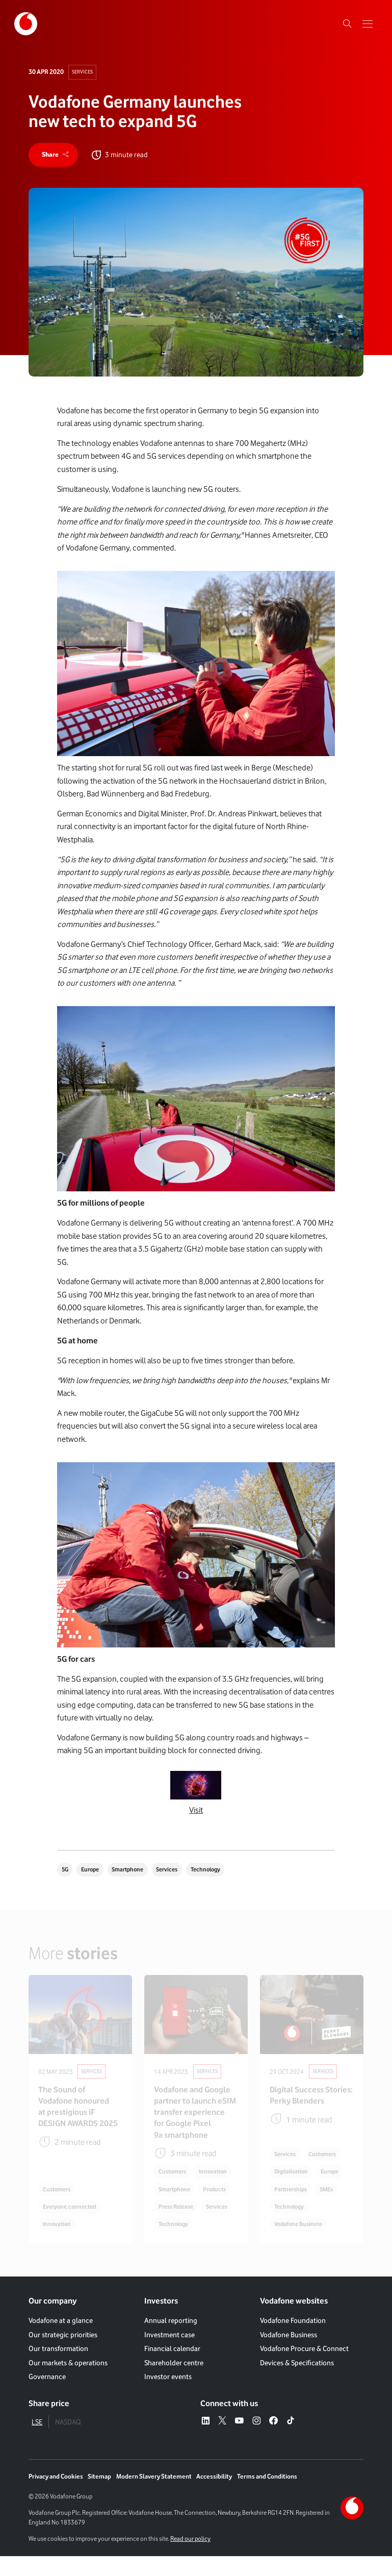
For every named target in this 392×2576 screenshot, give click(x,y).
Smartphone (134, 1870)
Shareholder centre (173, 2382)
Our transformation (58, 2368)
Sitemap (99, 2496)
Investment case (169, 2354)
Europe (93, 1870)
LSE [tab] (37, 2442)
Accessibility (214, 2496)
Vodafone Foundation (293, 2340)
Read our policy (190, 2558)
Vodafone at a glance (61, 2340)
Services (83, 72)
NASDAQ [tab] (68, 2442)
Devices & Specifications (297, 2382)
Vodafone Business (288, 2354)
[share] (54, 155)
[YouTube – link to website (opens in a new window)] (239, 2440)
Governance (47, 2396)
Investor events (168, 2396)
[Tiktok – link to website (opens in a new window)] (290, 2440)
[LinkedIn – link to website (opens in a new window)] (205, 2440)
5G (66, 1870)
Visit (196, 1811)
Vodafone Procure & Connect (304, 2368)
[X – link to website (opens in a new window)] (222, 2440)
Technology (220, 1870)
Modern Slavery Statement (154, 2496)
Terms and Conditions (267, 2496)
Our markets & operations (68, 2382)
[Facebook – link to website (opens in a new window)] (273, 2440)
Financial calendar (172, 2368)
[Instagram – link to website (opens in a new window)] (256, 2440)
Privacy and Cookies (56, 2496)
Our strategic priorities (63, 2354)
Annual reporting (170, 2340)
